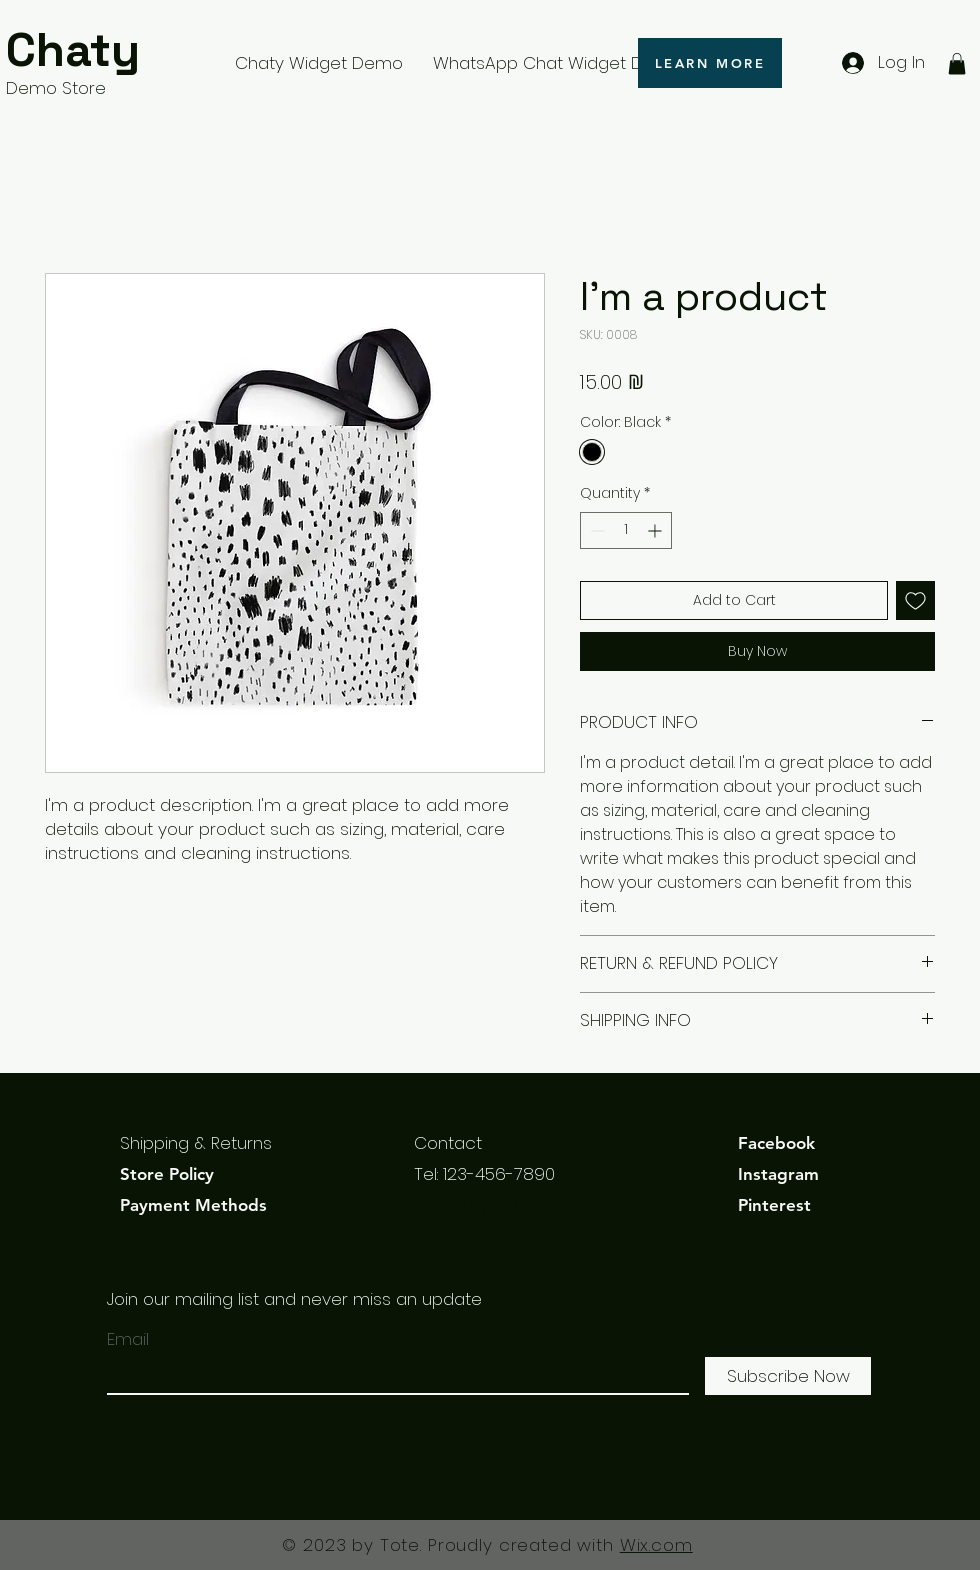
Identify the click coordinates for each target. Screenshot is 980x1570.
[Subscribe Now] (788, 1376)
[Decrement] (595, 530)
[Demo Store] (101, 89)
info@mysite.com (486, 1205)
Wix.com (656, 1545)
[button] (957, 64)
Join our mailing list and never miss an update (294, 1299)
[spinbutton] (626, 530)
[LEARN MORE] (710, 63)
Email (128, 1339)
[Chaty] (101, 51)
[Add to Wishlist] (915, 600)
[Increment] (656, 530)
